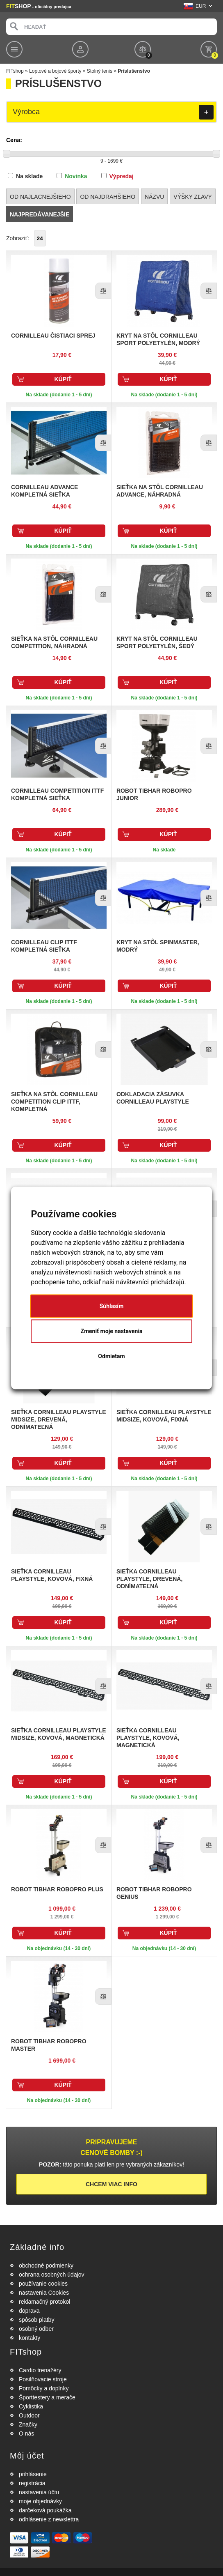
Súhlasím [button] (112, 1306)
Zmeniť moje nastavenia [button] (111, 1331)
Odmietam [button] (111, 1356)
